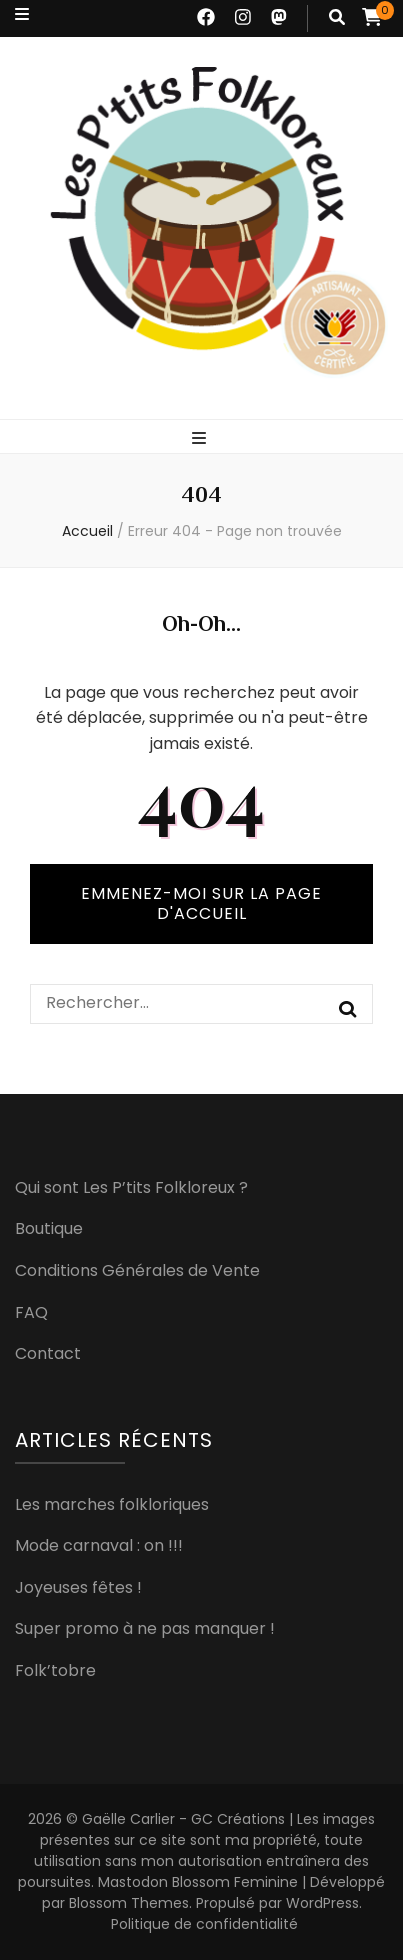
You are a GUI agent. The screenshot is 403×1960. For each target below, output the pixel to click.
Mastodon (133, 1882)
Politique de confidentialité (204, 1924)
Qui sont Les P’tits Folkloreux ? (131, 1187)
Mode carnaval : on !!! (99, 1545)
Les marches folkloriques (112, 1504)
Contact (48, 1353)
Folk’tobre (55, 1670)
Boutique (49, 1228)
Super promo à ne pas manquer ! (145, 1628)
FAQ (31, 1312)
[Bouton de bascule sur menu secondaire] (22, 14)
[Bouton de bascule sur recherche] (337, 17)
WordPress (322, 1903)
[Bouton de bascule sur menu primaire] (201, 438)
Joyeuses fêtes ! (78, 1587)
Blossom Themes (129, 1903)
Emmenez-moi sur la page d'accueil (201, 903)
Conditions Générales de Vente (137, 1270)
